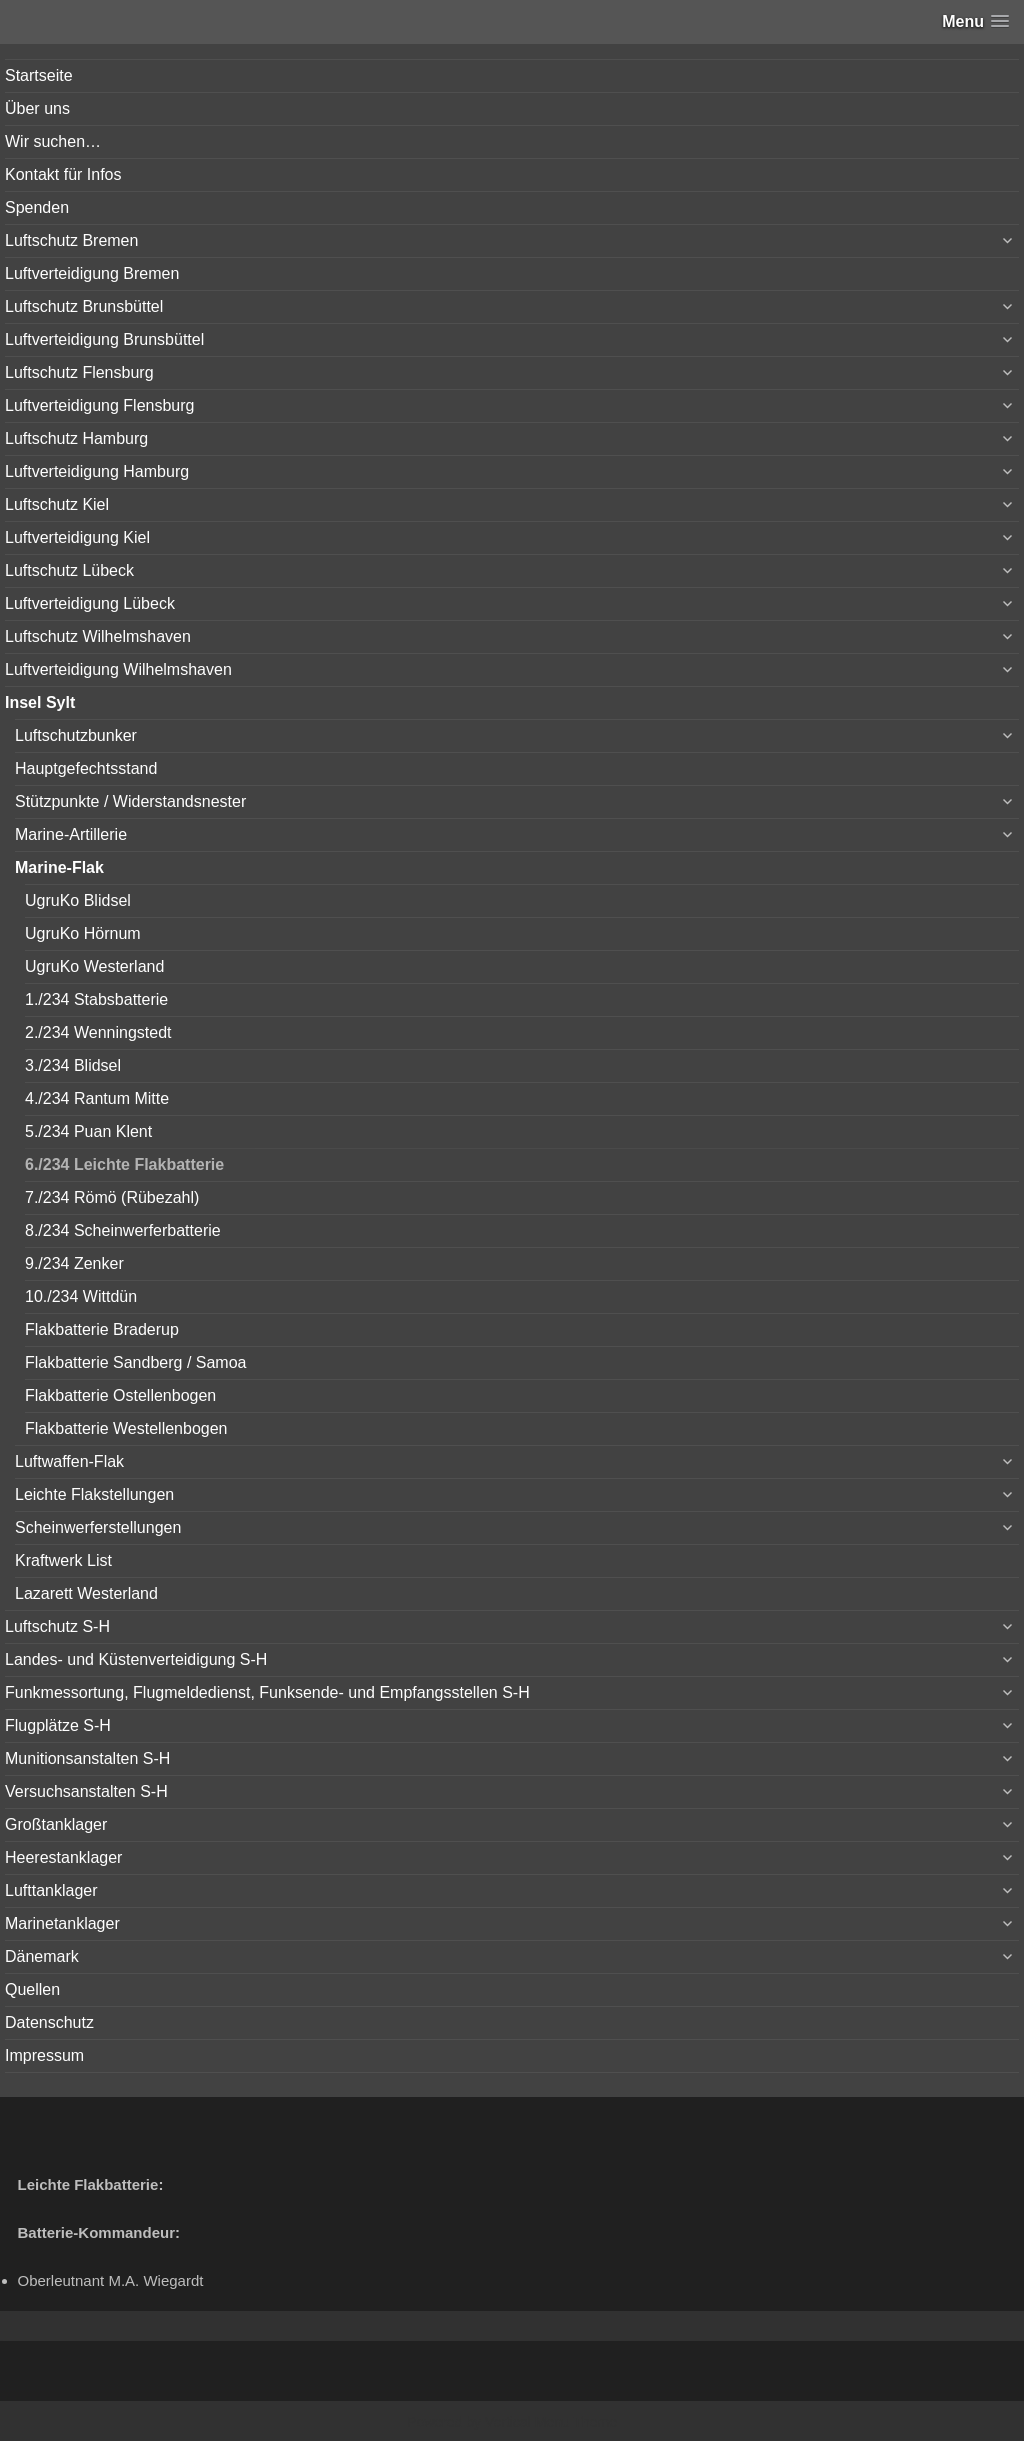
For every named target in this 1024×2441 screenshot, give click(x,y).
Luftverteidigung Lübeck (90, 603)
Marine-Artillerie (71, 834)
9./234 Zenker (74, 1263)
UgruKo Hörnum (83, 933)
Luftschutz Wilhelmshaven (98, 636)
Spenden (37, 207)
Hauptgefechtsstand (86, 768)
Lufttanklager (51, 1890)
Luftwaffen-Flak (69, 1461)
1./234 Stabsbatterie (96, 999)
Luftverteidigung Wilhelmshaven (118, 669)
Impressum (44, 2055)
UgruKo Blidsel (78, 900)
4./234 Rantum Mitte (97, 1098)
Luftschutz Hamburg (76, 438)
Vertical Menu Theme (551, 2422)
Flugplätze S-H (58, 1725)
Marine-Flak (59, 867)
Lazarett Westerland (86, 1593)
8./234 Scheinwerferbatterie (123, 1230)
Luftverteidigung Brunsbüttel (104, 339)
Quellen (32, 1989)
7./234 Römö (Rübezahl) (112, 1197)
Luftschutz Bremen (71, 240)
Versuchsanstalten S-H (86, 1791)
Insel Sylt (40, 702)
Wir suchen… (53, 141)
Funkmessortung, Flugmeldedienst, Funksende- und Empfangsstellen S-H (267, 1692)
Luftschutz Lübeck (69, 570)
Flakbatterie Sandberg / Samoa (135, 1362)
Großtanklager (56, 1824)
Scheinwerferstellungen (98, 1527)
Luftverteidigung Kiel (77, 537)
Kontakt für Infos (63, 174)
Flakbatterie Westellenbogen (126, 1428)
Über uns (37, 108)
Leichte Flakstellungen (94, 1494)
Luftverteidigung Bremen (92, 273)
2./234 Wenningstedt (98, 1032)
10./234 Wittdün (81, 1296)
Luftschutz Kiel (57, 504)
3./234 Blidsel (73, 1065)
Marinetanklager (62, 1923)
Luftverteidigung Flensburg (99, 405)
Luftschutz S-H (57, 1626)
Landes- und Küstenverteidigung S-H (136, 1659)
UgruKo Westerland (94, 966)
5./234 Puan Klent (88, 1131)
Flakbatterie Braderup (102, 1329)
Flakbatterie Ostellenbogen (120, 1395)
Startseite (39, 75)
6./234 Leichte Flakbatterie (124, 1164)
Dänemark (42, 1956)
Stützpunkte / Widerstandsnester (130, 801)
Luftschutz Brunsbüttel (84, 306)
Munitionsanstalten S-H (87, 1758)
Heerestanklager (63, 1857)
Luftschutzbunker (76, 735)
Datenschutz (49, 2022)
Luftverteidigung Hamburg (97, 471)
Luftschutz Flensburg (79, 372)
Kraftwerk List (63, 1560)
